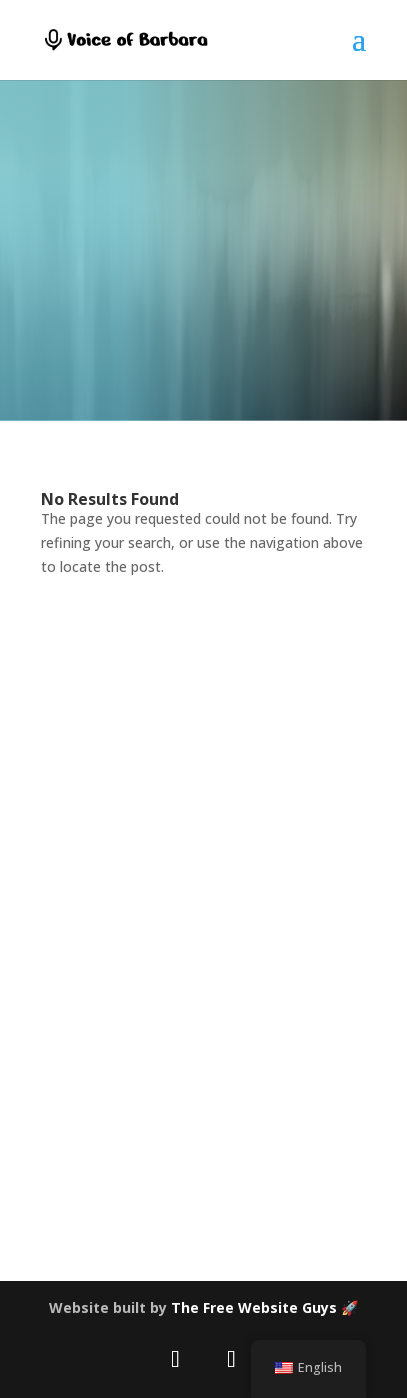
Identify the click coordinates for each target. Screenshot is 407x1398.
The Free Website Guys (254, 1307)
